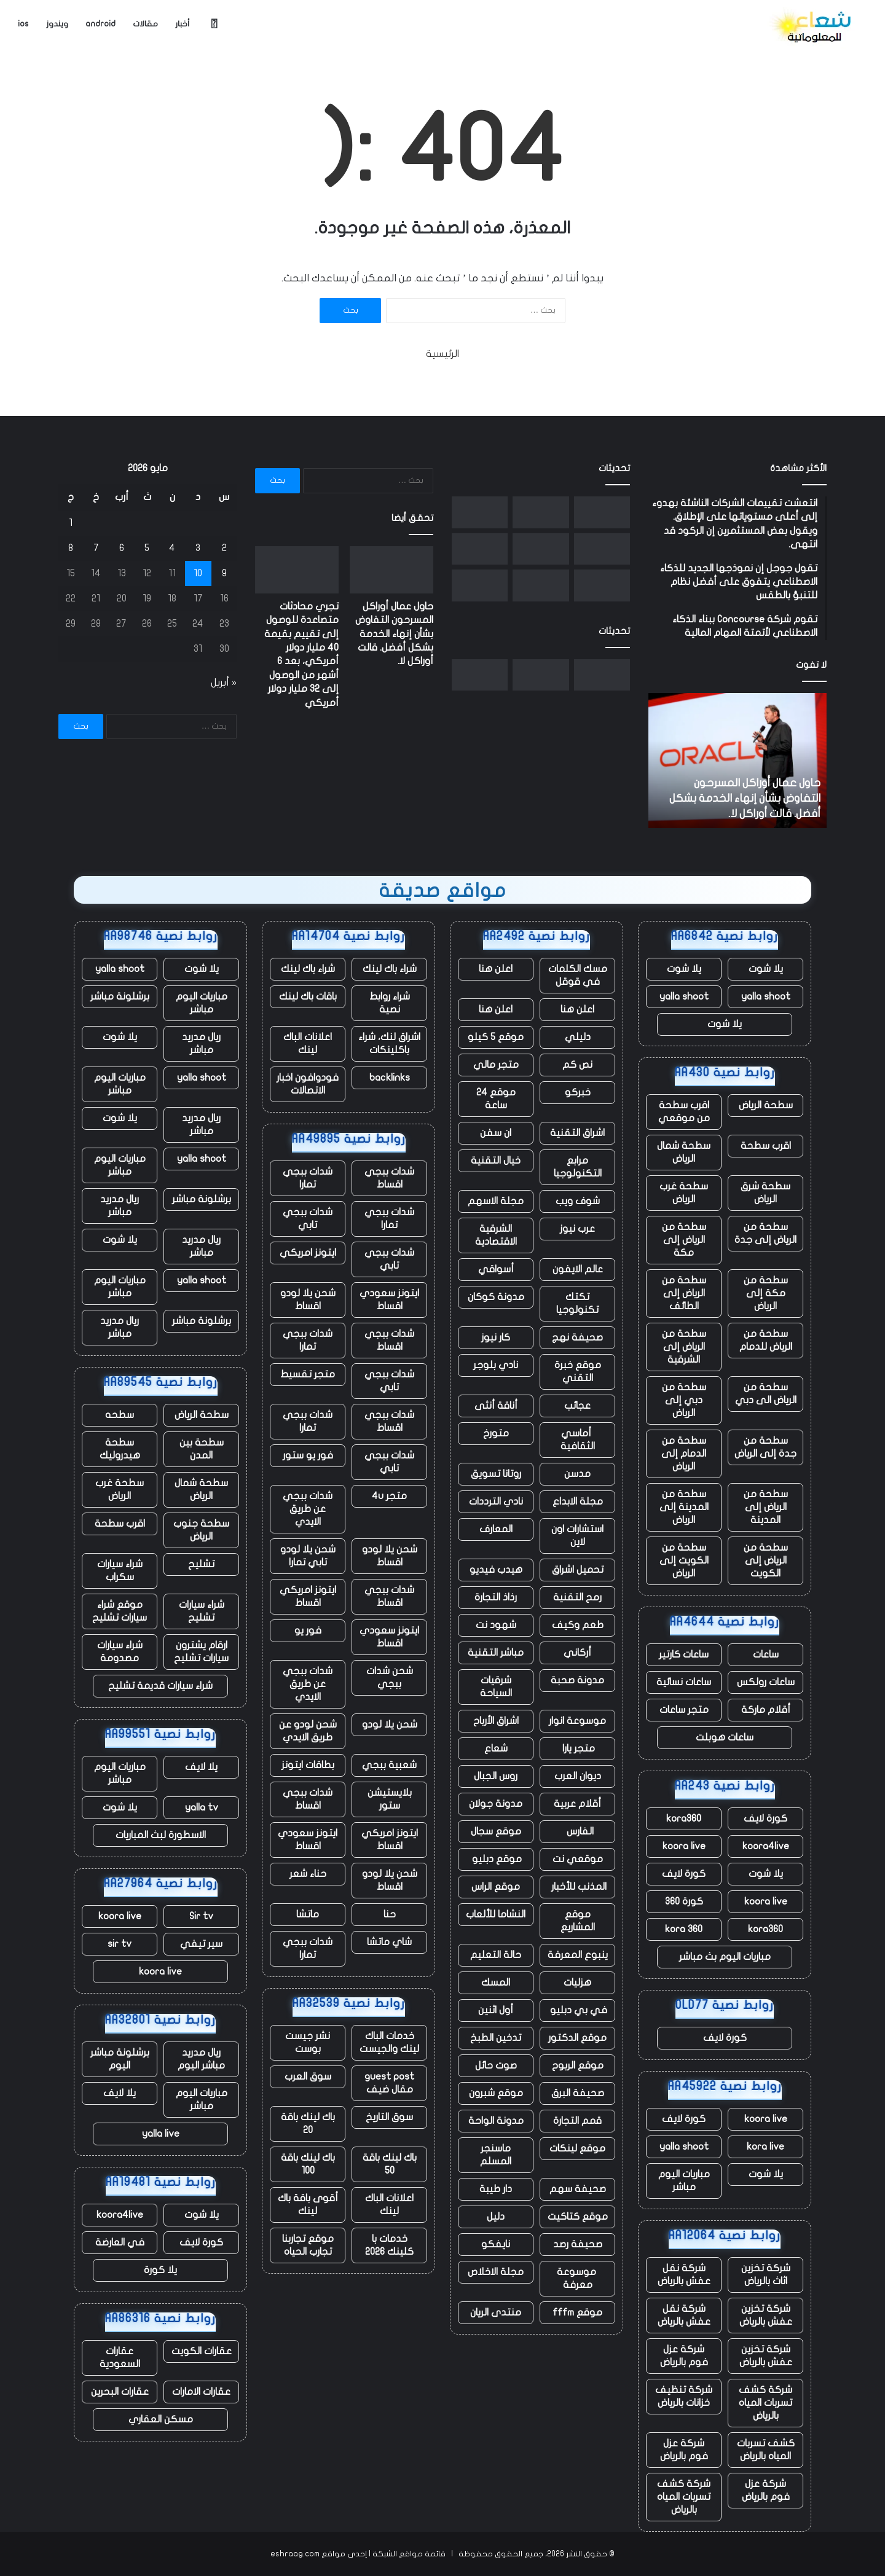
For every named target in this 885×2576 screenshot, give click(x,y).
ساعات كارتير (684, 1654)
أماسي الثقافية (577, 1439)
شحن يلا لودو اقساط (308, 1299)
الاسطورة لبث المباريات (161, 1835)
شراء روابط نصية (389, 1003)
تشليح (201, 1564)
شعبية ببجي (389, 1765)
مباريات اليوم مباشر (684, 2180)
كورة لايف (765, 1818)
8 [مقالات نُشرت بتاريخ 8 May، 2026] (70, 548)
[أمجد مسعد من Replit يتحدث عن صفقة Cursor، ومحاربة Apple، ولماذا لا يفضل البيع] (540, 585)
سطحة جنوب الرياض (201, 1530)
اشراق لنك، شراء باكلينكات (389, 1043)
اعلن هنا (496, 969)
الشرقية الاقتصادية (496, 1235)
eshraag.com (295, 2554)
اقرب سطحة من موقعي (684, 1111)
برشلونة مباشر (119, 996)
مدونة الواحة (496, 2121)
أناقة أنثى (495, 1406)
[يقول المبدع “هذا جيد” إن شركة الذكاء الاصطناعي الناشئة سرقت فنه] (480, 549)
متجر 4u (389, 1496)
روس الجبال (495, 1776)
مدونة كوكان (496, 1297)
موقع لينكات (577, 2148)
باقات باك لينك (308, 996)
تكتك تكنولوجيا (577, 1303)
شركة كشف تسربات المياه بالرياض (765, 2403)
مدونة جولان (495, 1804)
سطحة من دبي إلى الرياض (684, 1400)
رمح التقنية (577, 1597)
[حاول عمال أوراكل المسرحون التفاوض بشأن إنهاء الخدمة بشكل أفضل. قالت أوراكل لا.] (602, 512)
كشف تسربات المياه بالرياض (766, 2449)
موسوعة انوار (577, 1721)
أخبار (182, 24)
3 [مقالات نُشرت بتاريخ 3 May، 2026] (197, 548)
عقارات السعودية (120, 2357)
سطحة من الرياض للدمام (765, 1340)
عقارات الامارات (201, 2392)
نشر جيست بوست (307, 2042)
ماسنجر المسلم (495, 2154)
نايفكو (495, 2244)
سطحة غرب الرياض (683, 1192)
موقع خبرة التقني (577, 1371)
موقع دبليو (496, 1859)
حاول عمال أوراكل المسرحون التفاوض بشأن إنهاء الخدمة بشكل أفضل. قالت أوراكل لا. (744, 798)
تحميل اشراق (578, 1570)
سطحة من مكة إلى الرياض (766, 1293)
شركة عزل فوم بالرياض (684, 2355)
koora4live (765, 1846)
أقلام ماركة (765, 1710)
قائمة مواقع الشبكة (409, 2554)
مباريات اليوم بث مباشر (725, 1957)
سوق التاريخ (389, 2117)
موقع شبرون (496, 2093)
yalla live (160, 2134)
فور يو (307, 1630)
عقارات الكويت (201, 2351)
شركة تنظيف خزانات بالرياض (683, 2396)
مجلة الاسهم (496, 1201)
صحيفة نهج (577, 1337)
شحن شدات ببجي (389, 1677)
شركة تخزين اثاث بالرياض (765, 2274)
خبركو (578, 1092)
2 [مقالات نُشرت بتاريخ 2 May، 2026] (224, 548)
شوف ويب (578, 1201)
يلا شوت (766, 969)
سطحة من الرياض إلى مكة (684, 1240)
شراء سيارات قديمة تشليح (160, 1686)
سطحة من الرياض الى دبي (765, 1393)
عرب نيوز (577, 1229)
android (100, 24)
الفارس (578, 1831)
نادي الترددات (496, 1501)
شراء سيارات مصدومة (120, 1651)
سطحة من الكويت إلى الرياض (684, 1560)
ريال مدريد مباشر (201, 1043)
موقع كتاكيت (578, 2217)
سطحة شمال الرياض (683, 1152)
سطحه (119, 1415)
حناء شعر (307, 1874)
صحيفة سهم (577, 2189)
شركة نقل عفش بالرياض (684, 2274)
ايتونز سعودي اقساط (389, 1299)
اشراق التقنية (577, 1133)
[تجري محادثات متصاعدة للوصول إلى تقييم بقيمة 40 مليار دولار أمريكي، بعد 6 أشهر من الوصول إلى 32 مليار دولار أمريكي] (540, 512)
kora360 (683, 1818)
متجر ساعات (684, 1710)
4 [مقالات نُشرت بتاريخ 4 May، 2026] (172, 548)
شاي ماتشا (389, 1942)
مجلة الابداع (578, 1501)
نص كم (577, 1065)
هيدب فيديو (496, 1570)
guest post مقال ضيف (389, 2083)
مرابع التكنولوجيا (578, 1167)
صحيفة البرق (577, 2093)
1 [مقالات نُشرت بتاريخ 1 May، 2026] (71, 523)
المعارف (496, 1529)
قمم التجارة (577, 2121)
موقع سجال (496, 1831)
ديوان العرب (577, 1776)
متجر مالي (496, 1065)
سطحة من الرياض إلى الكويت (766, 1560)
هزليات (577, 1982)
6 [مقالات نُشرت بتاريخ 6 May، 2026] (121, 548)
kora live (765, 2146)
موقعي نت (578, 1859)
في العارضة (119, 2242)
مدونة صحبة (577, 1680)
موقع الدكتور (577, 2038)
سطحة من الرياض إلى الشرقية (684, 1346)
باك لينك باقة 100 (308, 2164)
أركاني (577, 1653)
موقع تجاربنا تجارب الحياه (308, 2245)
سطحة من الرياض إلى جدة (765, 1233)
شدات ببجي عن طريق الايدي (307, 1509)
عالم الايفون (578, 1269)
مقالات (145, 24)
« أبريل (224, 682)
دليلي (578, 1037)
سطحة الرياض (766, 1105)
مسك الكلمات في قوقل (577, 975)
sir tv (120, 1944)
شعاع (496, 1748)
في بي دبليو (577, 2010)
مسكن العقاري (160, 2419)
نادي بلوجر (495, 1365)
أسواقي (496, 1269)
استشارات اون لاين (577, 1535)
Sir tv (201, 1916)
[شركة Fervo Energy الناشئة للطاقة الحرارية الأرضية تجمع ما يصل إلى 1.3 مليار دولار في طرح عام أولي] (540, 549)
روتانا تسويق (496, 1474)
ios (23, 24)
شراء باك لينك (390, 969)
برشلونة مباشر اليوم (119, 2059)
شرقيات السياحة (496, 1686)
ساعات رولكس (766, 1682)
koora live (684, 1846)
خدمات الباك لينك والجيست (389, 2042)
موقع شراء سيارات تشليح (119, 1611)
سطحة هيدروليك (120, 1449)
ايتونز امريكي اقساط (308, 1596)
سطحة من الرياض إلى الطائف (684, 1293)
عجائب (577, 1406)
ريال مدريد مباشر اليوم (201, 2059)
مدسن (577, 1474)
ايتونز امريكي (308, 1253)
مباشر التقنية (496, 1653)
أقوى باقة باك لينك (308, 2204)
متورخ (496, 1433)
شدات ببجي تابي (307, 1218)
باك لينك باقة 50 (390, 2164)
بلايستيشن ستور (390, 1799)
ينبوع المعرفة (578, 1955)
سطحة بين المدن (201, 1449)
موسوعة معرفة (578, 2278)
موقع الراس (495, 1887)
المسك (495, 1982)
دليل (496, 2217)
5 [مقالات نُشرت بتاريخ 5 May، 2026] (146, 548)
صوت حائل (496, 2065)
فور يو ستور (308, 1455)
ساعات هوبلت (724, 1737)
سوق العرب (308, 2076)
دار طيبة (495, 2189)
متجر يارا (577, 1748)
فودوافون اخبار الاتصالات (308, 1084)
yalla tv (201, 1807)
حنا (390, 1914)
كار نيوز (495, 1337)
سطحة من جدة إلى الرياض (765, 1447)
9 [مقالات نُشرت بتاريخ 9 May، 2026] (224, 573)
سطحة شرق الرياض (765, 1192)
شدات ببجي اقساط (389, 1178)
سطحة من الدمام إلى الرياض (683, 1453)
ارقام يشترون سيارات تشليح (201, 1651)
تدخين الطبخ (495, 2038)
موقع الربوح (578, 2065)
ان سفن (495, 1133)
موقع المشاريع (577, 1920)
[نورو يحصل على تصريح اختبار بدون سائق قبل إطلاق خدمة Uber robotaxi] (602, 549)
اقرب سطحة (766, 1146)
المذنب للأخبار (578, 1887)
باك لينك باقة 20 (308, 2123)
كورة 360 (684, 1901)
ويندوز (57, 24)
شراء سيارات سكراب (120, 1570)
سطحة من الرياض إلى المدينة (766, 1507)
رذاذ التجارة (495, 1597)
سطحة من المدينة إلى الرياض (684, 1507)
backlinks (389, 1077)
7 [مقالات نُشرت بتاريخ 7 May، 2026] (96, 548)
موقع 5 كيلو (496, 1037)
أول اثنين (495, 2010)
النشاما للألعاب (495, 1914)
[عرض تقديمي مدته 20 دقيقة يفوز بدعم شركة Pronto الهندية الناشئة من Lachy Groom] (480, 512)
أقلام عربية (577, 1804)
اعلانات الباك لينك (307, 1043)
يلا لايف (201, 1767)
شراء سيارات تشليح (201, 1611)
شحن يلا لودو (389, 1724)
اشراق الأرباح (496, 1721)
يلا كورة (160, 2270)
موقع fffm (577, 2312)
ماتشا (307, 1914)
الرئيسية (442, 354)
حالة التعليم (495, 1955)
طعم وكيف (578, 1625)
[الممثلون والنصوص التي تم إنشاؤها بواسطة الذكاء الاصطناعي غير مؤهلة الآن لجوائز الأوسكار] (602, 585)
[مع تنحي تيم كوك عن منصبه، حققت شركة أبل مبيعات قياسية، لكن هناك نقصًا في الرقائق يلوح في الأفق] (480, 585)
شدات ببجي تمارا (307, 1178)
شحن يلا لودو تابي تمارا (308, 1555)
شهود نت (496, 1625)
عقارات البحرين (120, 2392)
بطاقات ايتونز (307, 1765)
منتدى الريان (495, 2312)
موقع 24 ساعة (496, 1098)
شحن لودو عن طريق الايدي (308, 1731)
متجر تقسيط (307, 1374)
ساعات (766, 1654)
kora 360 (683, 1929)
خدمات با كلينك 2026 (389, 2245)
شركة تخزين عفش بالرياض (765, 2315)
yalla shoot (765, 996)
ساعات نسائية (683, 1682)
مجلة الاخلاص (496, 2272)
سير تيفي (201, 1944)
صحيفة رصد (577, 2244)
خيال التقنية (496, 1160)
